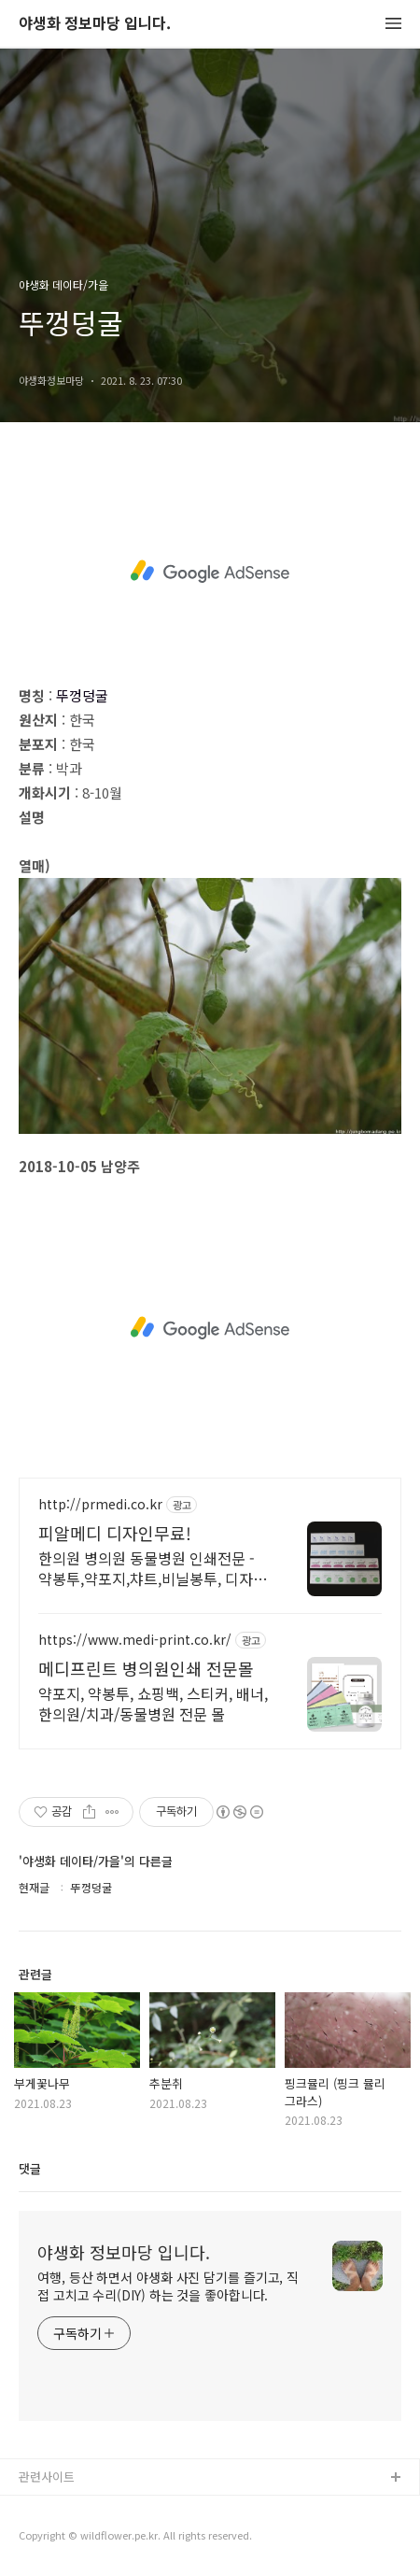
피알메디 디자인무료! (114, 1533)
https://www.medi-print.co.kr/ (134, 1640)
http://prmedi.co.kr (100, 1504)
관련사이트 (47, 2476)
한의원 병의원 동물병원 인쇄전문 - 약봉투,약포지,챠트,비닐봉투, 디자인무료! (152, 1568)
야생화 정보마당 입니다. (95, 24)
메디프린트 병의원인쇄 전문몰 (146, 1668)
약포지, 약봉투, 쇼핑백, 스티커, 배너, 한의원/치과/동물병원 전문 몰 (153, 1703)
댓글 (30, 2168)
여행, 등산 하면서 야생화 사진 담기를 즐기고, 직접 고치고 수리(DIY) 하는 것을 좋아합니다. (168, 2286)
